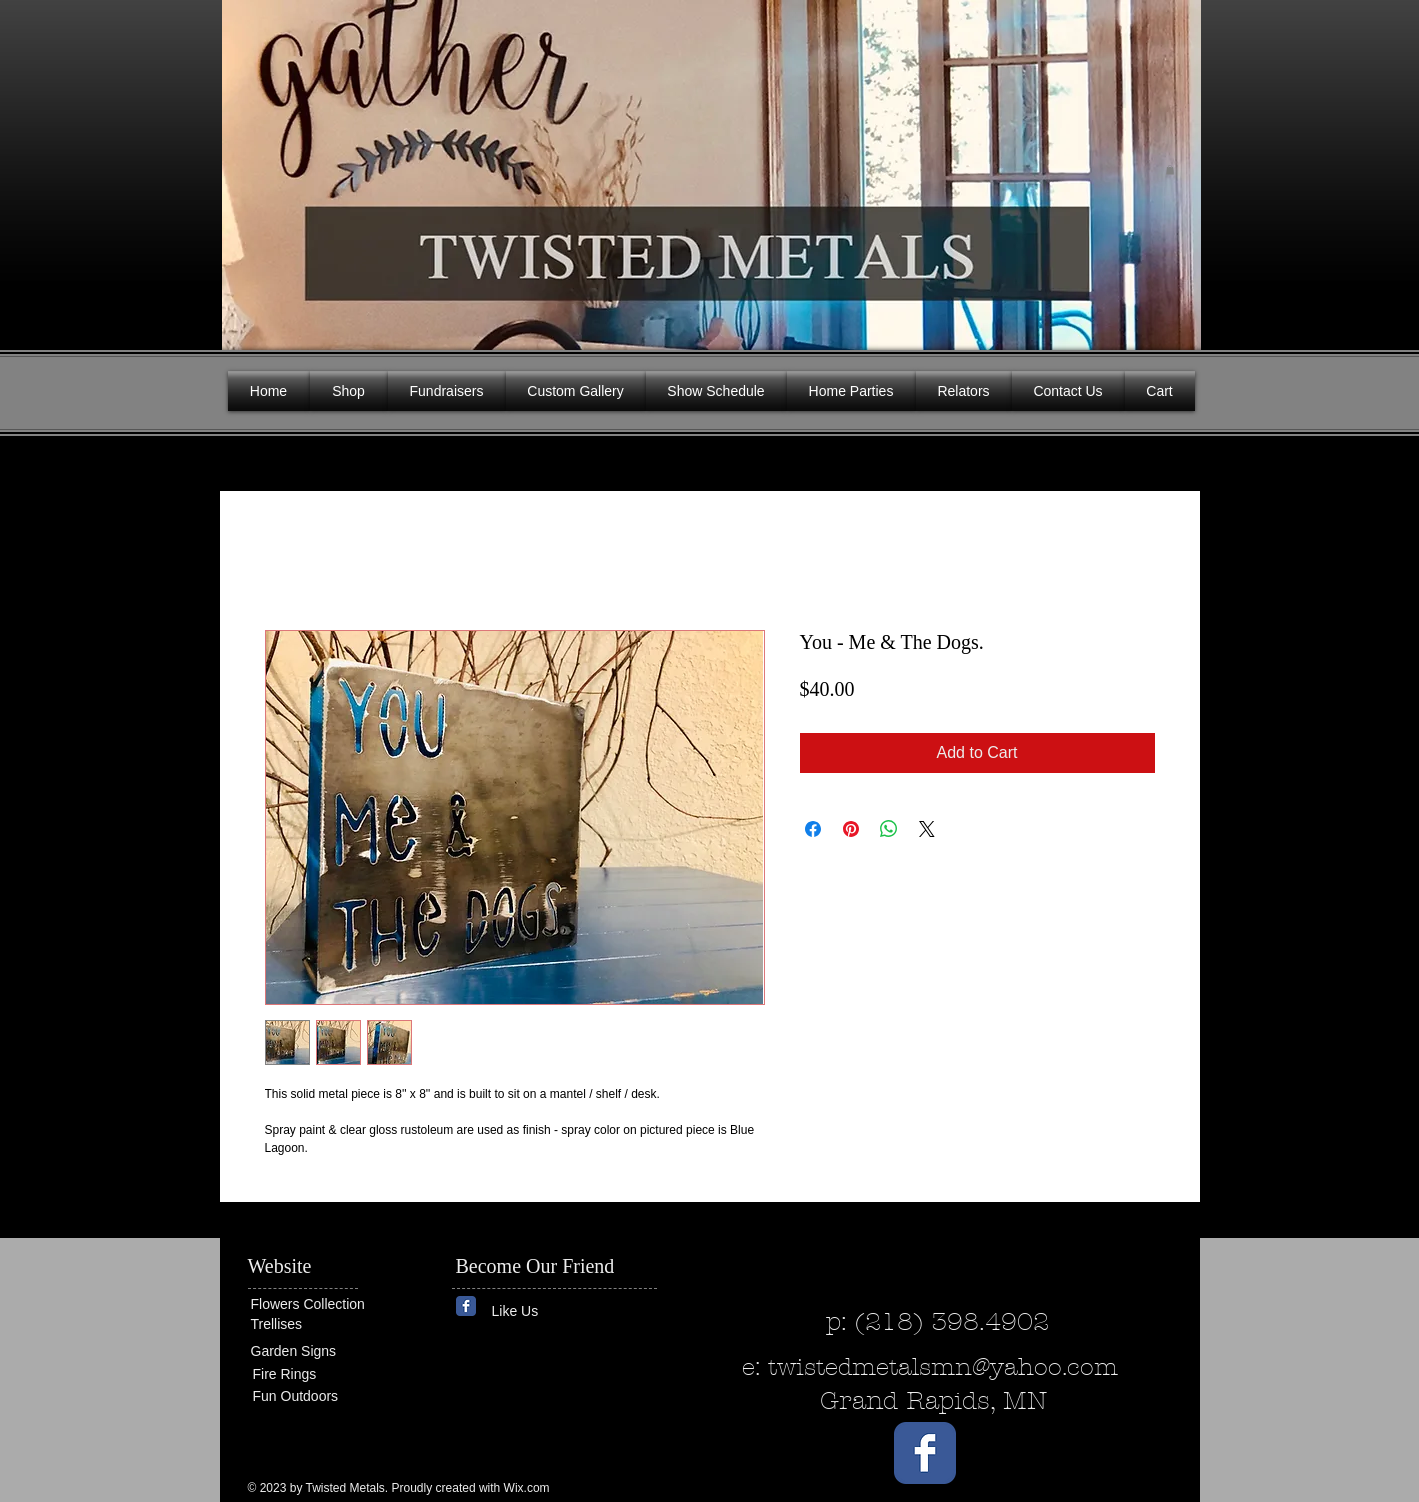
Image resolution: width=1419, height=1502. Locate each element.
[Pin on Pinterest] (851, 829)
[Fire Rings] (325, 1374)
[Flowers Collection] (328, 1304)
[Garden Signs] (311, 1351)
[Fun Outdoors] (313, 1396)
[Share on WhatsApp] (889, 829)
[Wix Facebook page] (466, 1306)
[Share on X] (927, 829)
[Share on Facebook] (813, 829)
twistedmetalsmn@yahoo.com (943, 1367)
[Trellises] (311, 1324)
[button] (1170, 170)
